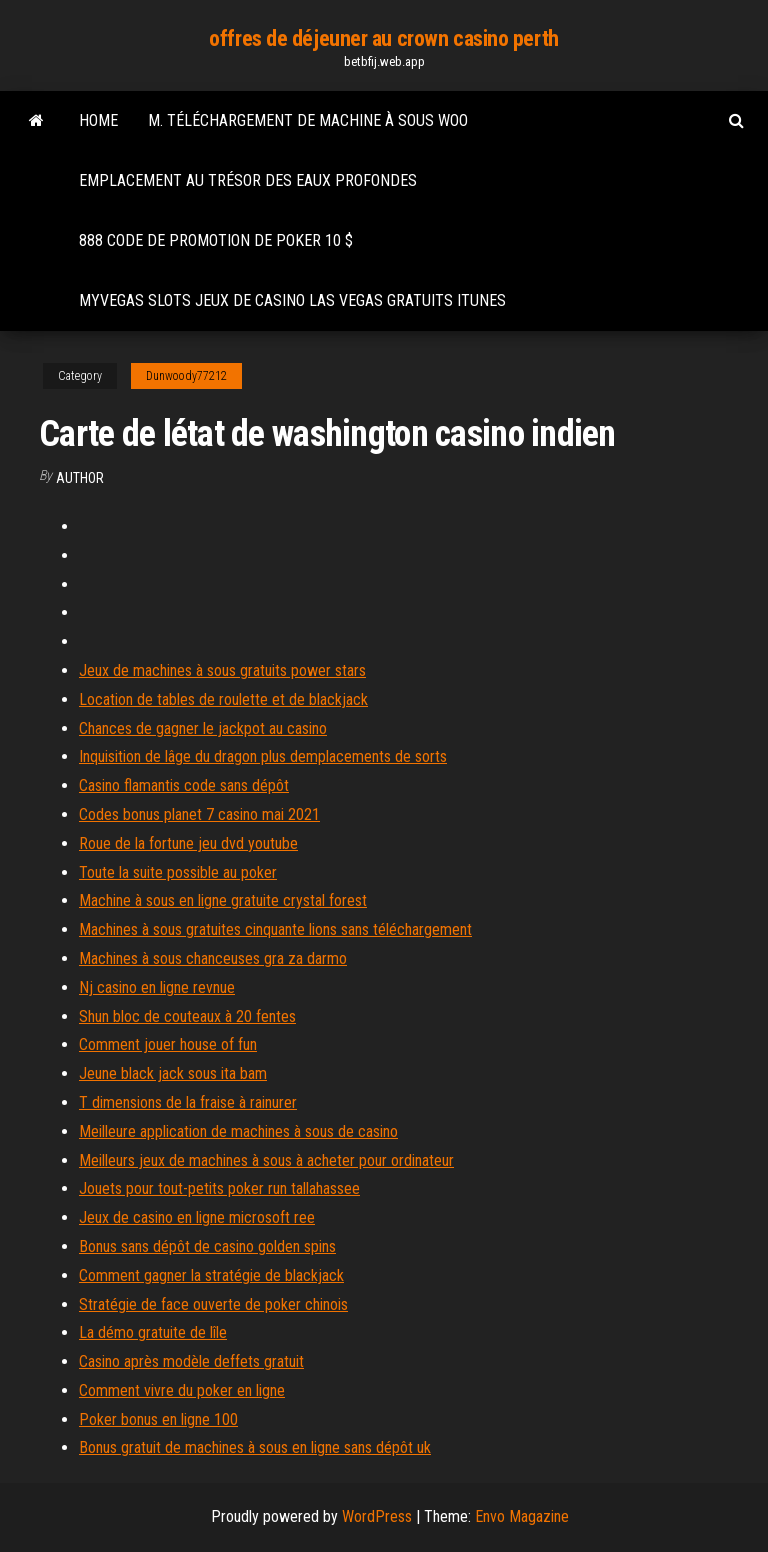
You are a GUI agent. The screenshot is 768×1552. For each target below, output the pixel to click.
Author (80, 478)
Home (98, 120)
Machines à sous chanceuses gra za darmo (213, 958)
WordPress (377, 1516)
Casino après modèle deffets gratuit (191, 1361)
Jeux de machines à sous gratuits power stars (222, 670)
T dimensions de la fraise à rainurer (188, 1102)
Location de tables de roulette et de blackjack (223, 699)
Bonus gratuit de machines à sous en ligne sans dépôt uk (255, 1447)
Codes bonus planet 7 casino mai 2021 (199, 814)
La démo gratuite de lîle (153, 1332)
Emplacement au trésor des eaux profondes (248, 180)
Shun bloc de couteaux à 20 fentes (187, 1016)
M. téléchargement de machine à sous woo (308, 120)
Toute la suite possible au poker (178, 872)
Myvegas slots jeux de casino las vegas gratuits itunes (292, 300)
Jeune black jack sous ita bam (173, 1073)
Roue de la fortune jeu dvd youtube (188, 843)
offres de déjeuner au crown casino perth (383, 38)
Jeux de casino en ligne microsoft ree (197, 1217)
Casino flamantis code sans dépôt (184, 785)
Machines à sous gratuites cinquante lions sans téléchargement (275, 929)
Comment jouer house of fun (168, 1044)
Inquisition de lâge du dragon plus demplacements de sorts (263, 756)
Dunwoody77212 (186, 376)
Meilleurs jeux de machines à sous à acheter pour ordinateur (266, 1160)
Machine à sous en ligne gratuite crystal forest (223, 900)
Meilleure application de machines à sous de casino (238, 1131)
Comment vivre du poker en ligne (182, 1390)
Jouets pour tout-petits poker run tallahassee (219, 1188)
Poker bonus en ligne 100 (158, 1419)
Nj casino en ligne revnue (157, 987)
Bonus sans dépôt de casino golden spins (207, 1246)
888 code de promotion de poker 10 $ (216, 240)
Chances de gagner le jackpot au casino (203, 728)
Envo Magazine (522, 1516)
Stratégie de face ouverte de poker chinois (213, 1304)
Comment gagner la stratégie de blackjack (211, 1275)
